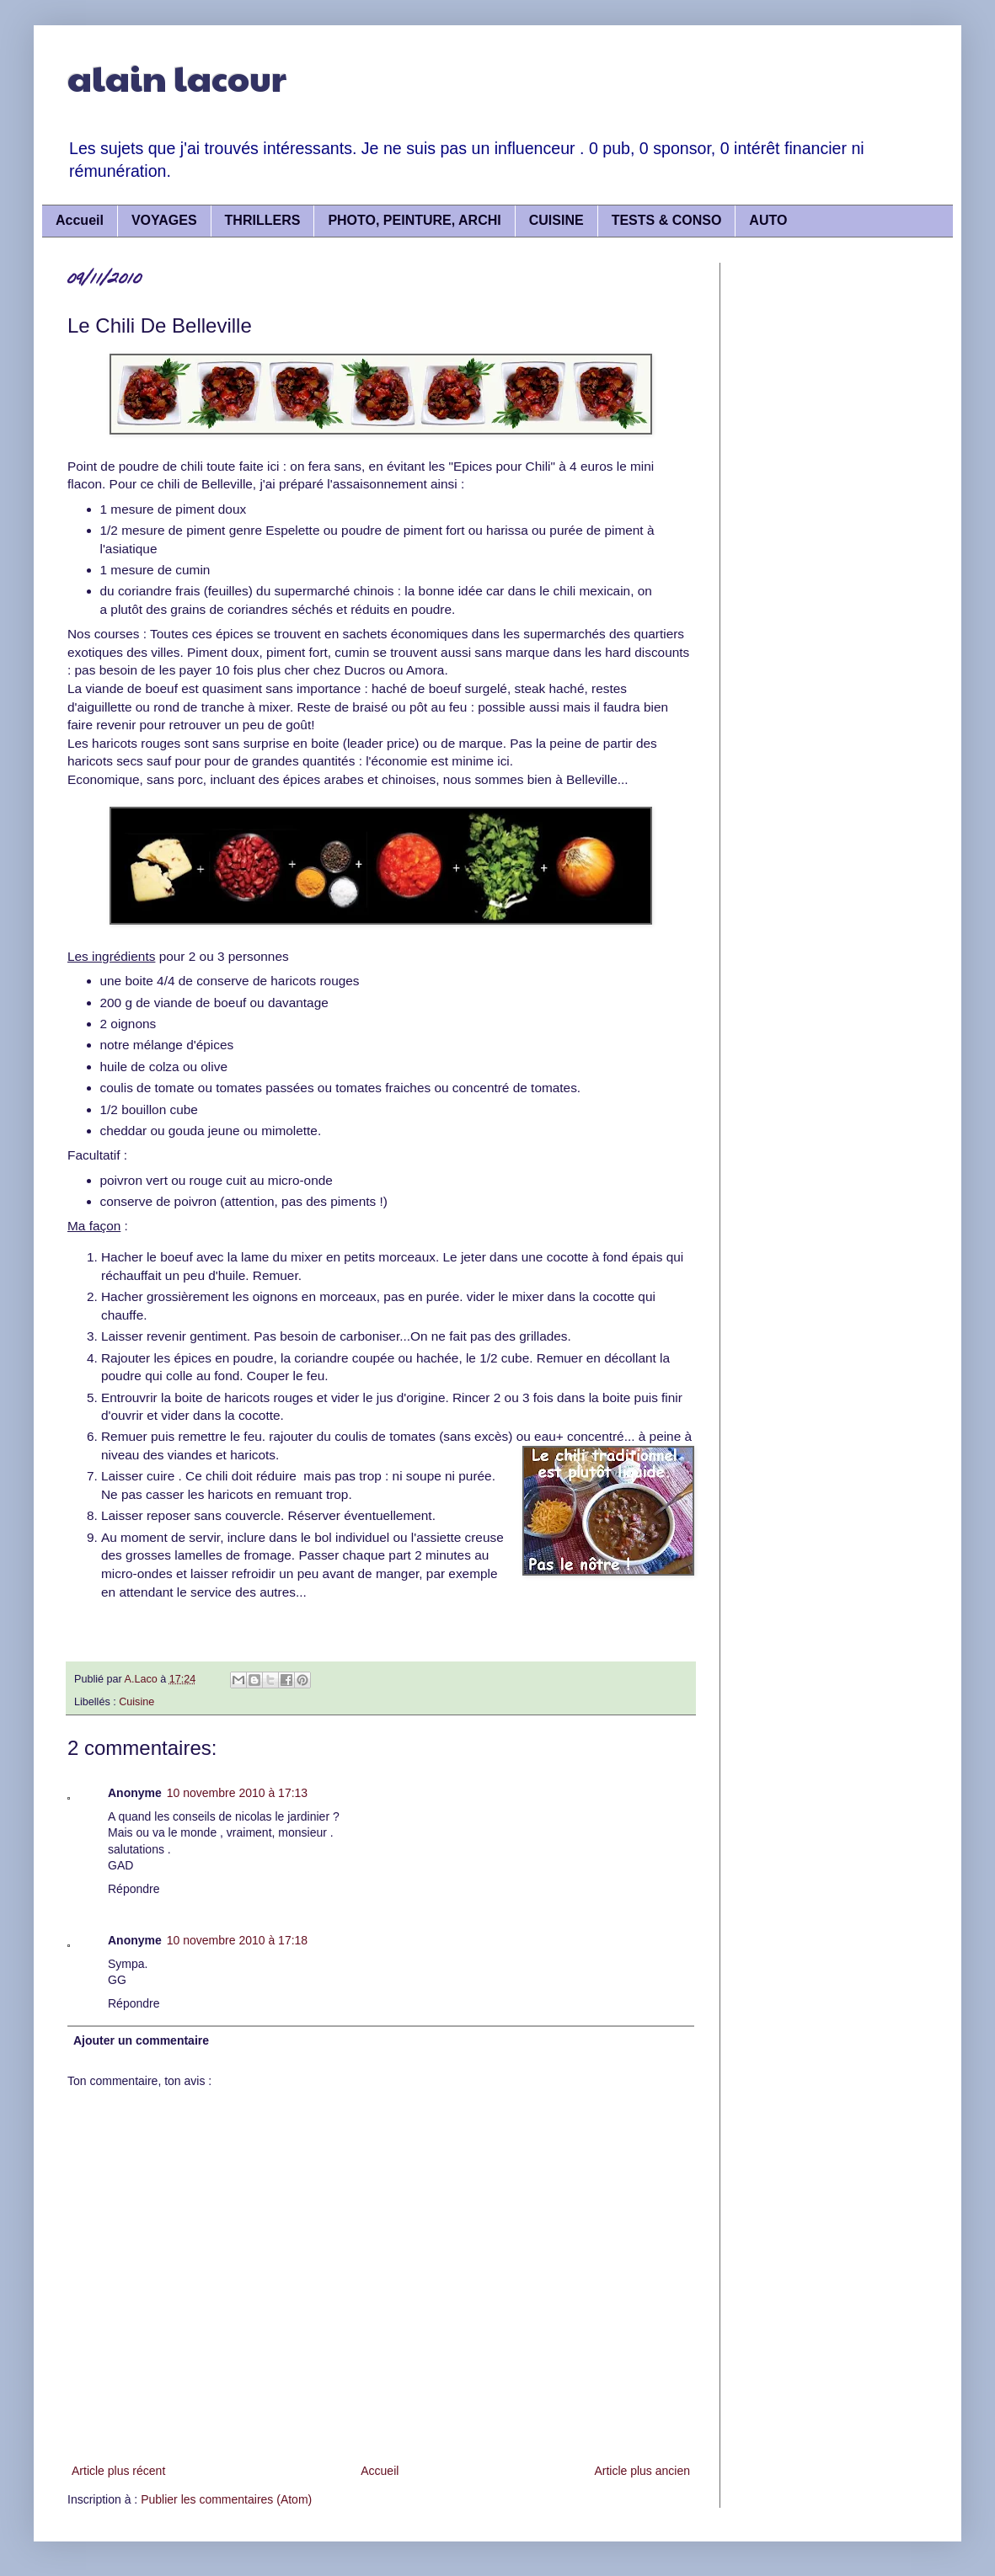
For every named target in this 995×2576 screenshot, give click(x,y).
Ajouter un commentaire (141, 2040)
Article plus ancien (642, 2470)
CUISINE (556, 220)
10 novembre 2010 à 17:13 (237, 1793)
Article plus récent (118, 2470)
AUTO (768, 220)
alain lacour (176, 77)
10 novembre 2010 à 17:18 (237, 1940)
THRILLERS (263, 220)
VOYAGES (164, 220)
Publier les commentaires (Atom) (226, 2499)
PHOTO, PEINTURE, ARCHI (414, 220)
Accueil (80, 220)
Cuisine (136, 1702)
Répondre (134, 1889)
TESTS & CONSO (667, 220)
